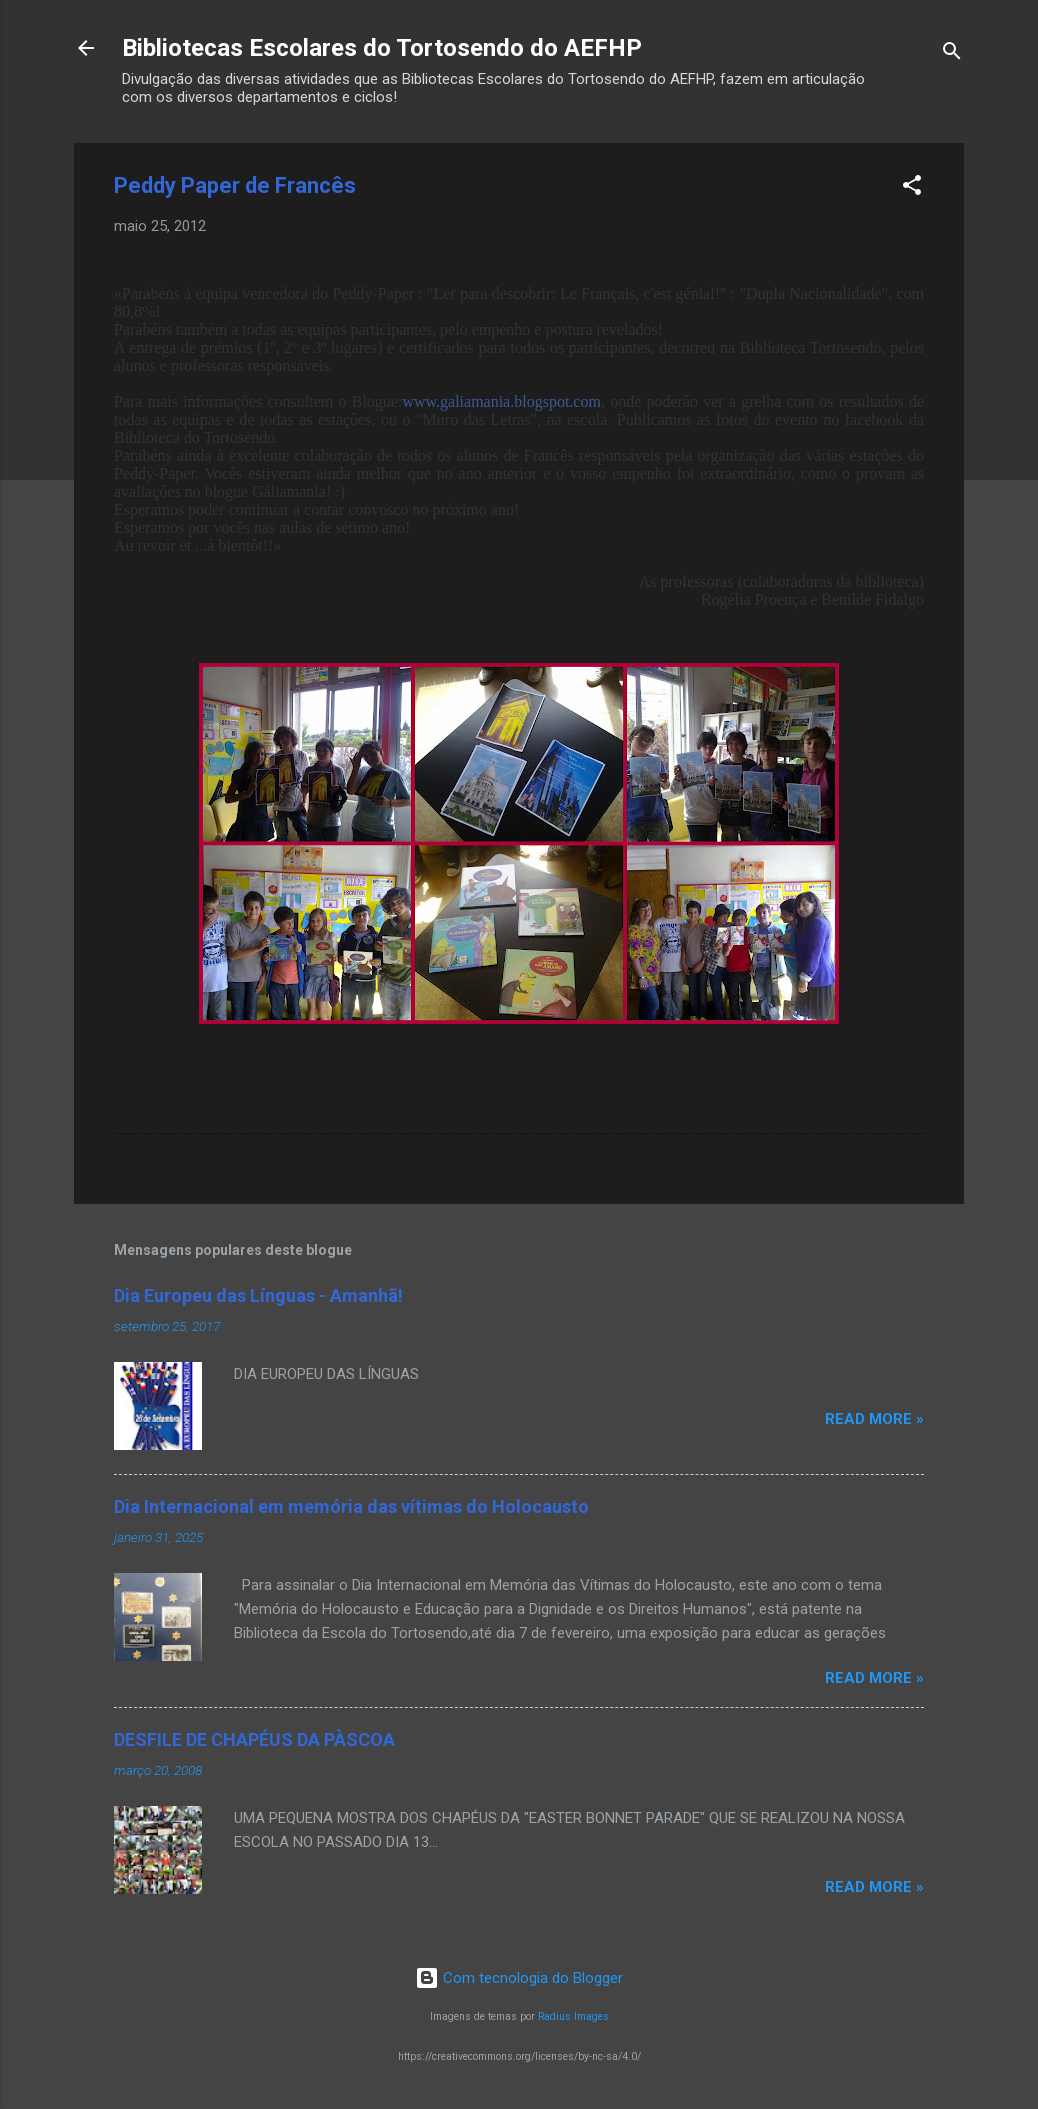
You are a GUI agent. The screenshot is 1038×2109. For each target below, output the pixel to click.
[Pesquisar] (952, 54)
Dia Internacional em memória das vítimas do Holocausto (351, 1506)
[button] (912, 188)
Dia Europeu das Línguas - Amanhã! (258, 1295)
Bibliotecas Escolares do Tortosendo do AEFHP (382, 48)
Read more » (874, 1419)
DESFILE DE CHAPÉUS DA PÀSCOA (254, 1739)
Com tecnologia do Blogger (519, 1978)
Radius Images (573, 2016)
